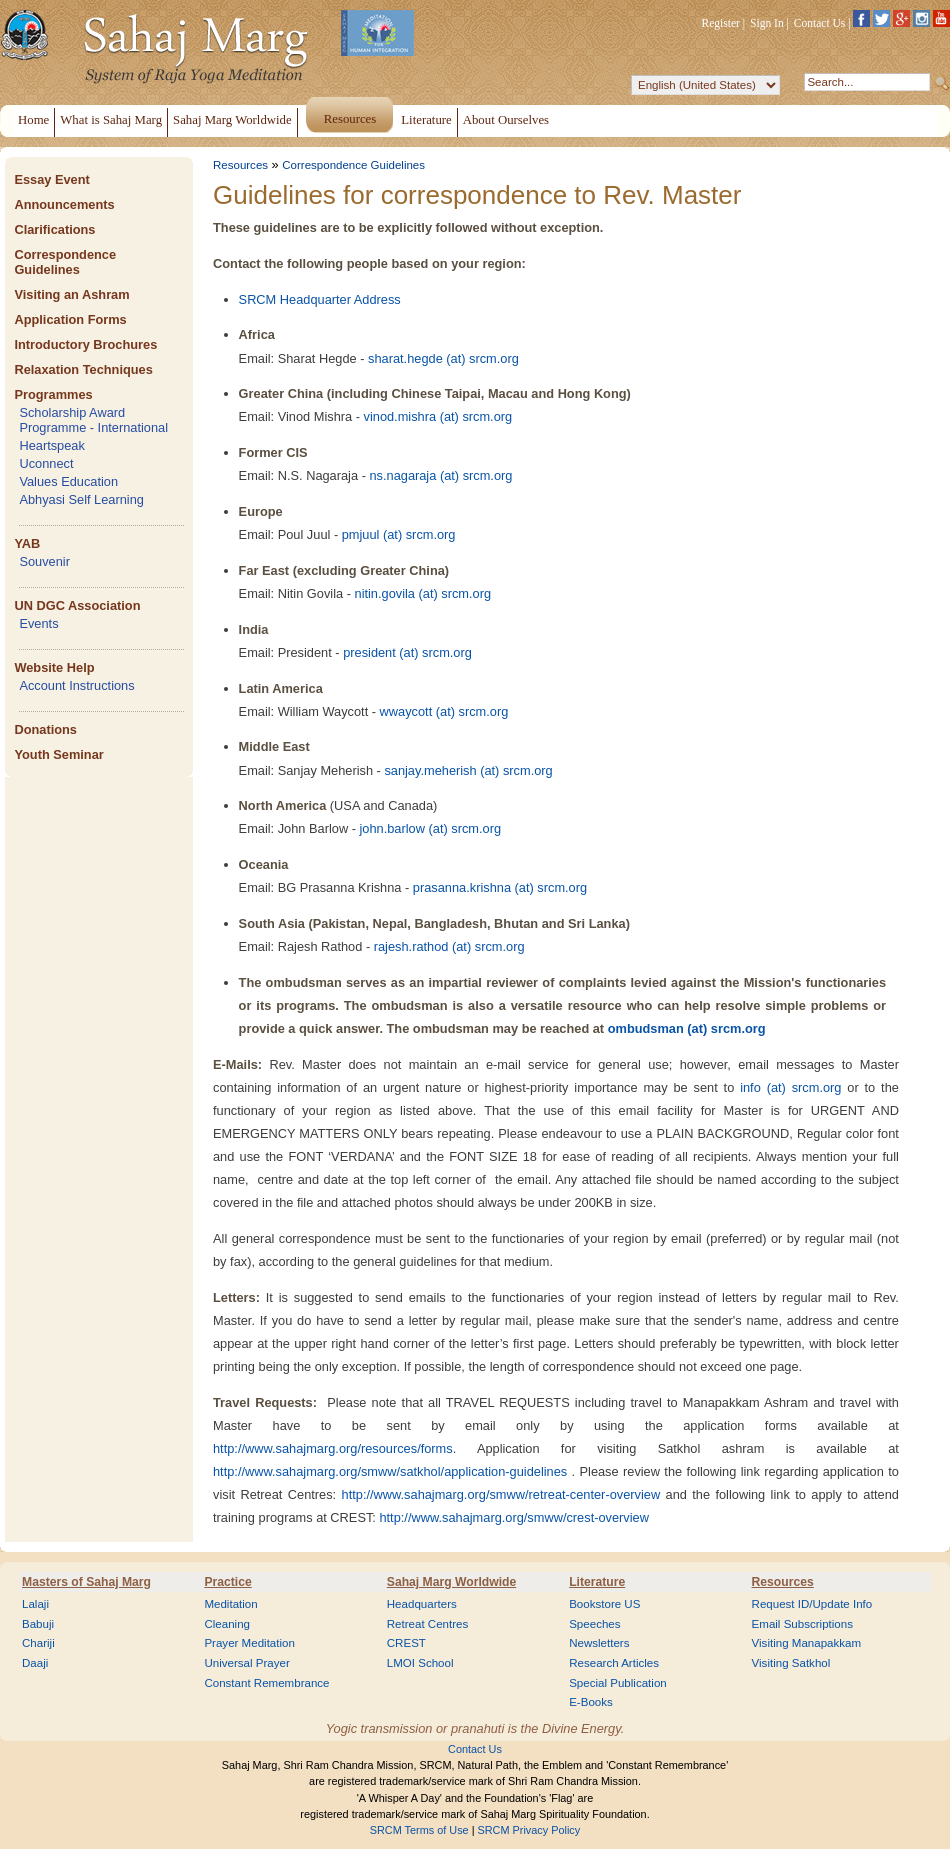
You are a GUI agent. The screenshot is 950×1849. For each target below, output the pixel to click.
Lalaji (35, 1604)
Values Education (68, 481)
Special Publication (618, 1683)
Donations (45, 729)
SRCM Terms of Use (419, 1830)
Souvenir (44, 561)
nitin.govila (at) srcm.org (423, 593)
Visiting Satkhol (791, 1663)
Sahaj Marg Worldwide (451, 1582)
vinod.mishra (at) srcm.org (438, 416)
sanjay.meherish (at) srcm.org (468, 770)
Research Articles (614, 1663)
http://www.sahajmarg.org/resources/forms (333, 1448)
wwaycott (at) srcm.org (444, 711)
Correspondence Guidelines (65, 262)
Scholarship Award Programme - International (93, 420)
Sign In (767, 23)
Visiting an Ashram (71, 294)
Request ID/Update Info (812, 1604)
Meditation (230, 1604)
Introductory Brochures (85, 344)
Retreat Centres (428, 1624)
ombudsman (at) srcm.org (687, 1028)
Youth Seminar (58, 754)
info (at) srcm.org (790, 1087)
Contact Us (820, 23)
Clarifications (54, 229)
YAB (27, 543)
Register (721, 23)
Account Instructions (76, 685)
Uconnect (46, 463)
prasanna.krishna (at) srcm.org (500, 887)
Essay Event (51, 179)
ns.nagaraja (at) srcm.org (440, 475)
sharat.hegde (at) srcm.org (443, 358)
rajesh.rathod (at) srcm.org (449, 946)
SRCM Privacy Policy (529, 1830)
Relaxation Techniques (83, 369)
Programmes (53, 394)
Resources (240, 165)
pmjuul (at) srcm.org (399, 534)
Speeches (594, 1624)
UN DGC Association (77, 605)
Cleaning (227, 1624)
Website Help (54, 667)
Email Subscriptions (802, 1624)
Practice (227, 1582)
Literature (597, 1582)
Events (38, 623)
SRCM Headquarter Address (320, 299)
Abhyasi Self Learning (81, 499)
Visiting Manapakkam (807, 1643)
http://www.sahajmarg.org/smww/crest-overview (514, 1517)
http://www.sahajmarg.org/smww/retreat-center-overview (501, 1494)
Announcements (64, 204)
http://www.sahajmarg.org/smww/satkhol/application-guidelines (390, 1471)
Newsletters (599, 1643)
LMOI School (420, 1663)
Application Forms (70, 319)
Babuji (38, 1624)
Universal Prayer (246, 1663)
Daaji (35, 1663)
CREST (406, 1643)
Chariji (38, 1643)
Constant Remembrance (266, 1683)
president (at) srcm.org (407, 652)
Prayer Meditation (249, 1643)
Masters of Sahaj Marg (86, 1582)
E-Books (591, 1702)
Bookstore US (604, 1604)
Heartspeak (51, 445)
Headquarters (422, 1604)
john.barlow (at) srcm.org (431, 828)
